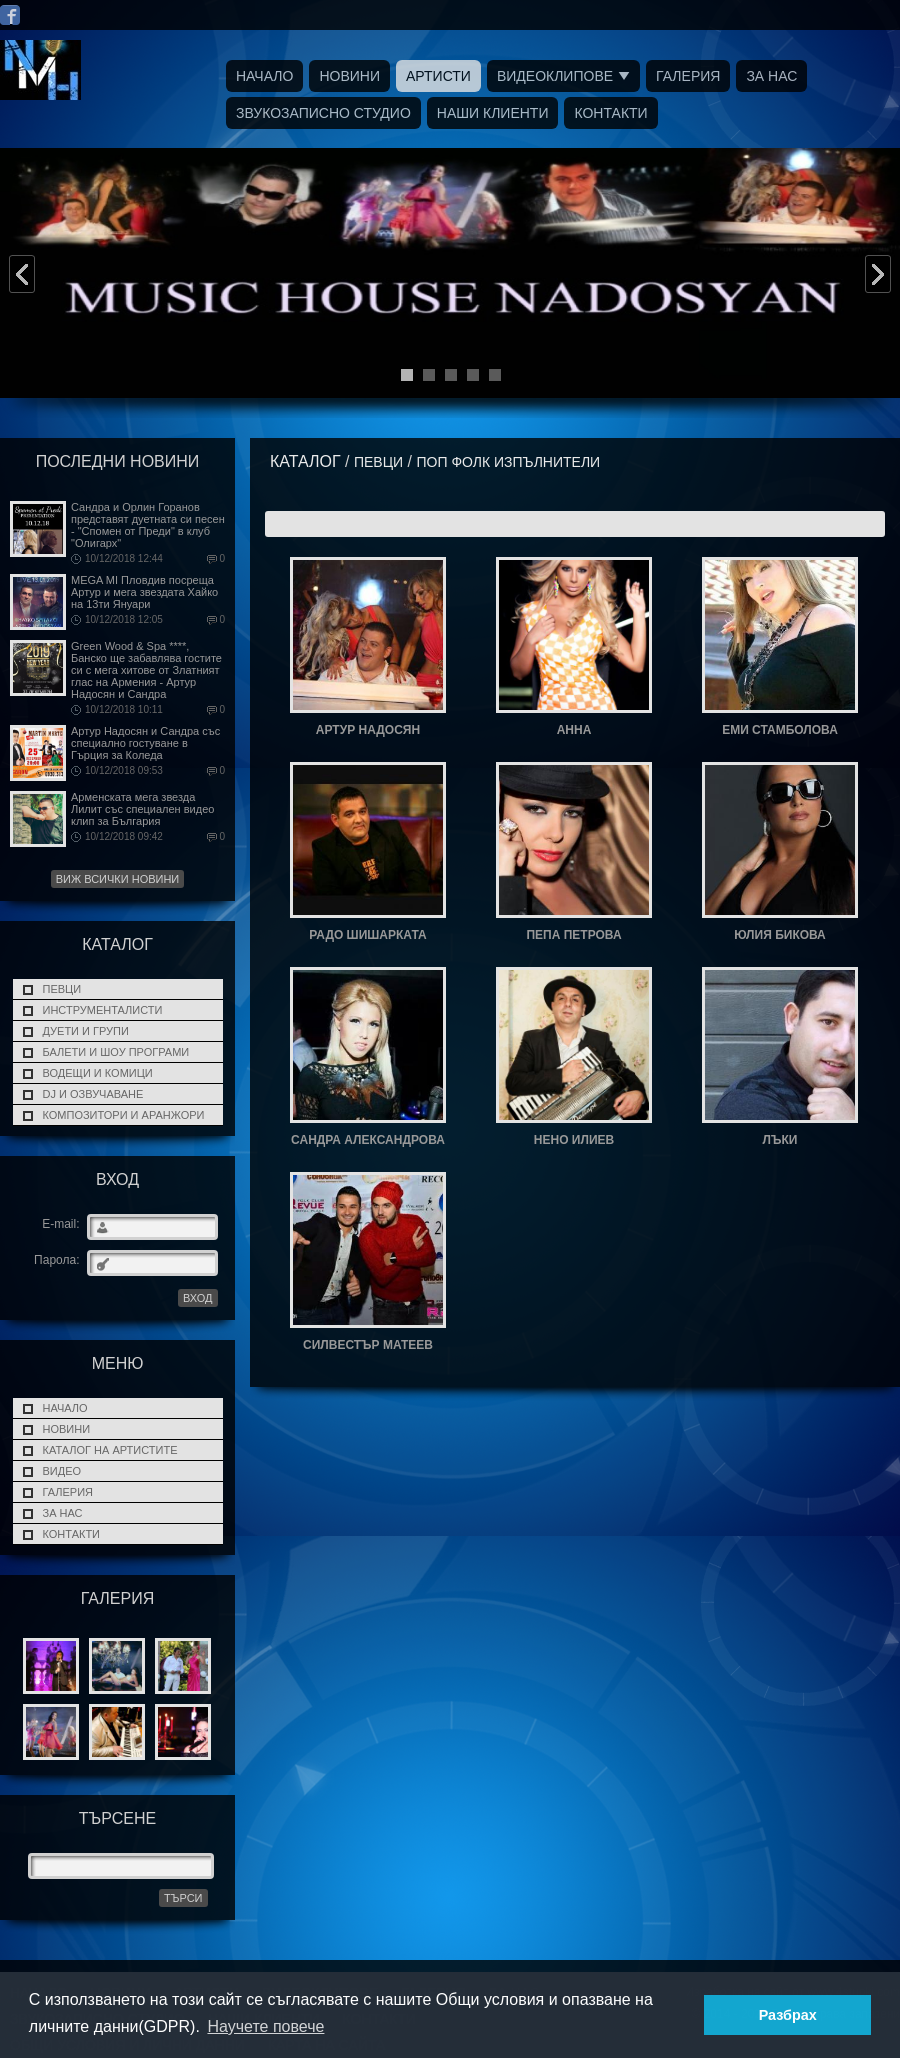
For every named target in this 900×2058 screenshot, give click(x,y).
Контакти (610, 113)
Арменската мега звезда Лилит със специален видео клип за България (142, 809)
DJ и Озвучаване (93, 1094)
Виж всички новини (118, 879)
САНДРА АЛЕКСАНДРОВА (368, 1140)
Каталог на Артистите (110, 1450)
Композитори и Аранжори (124, 1115)
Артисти (438, 76)
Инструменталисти (103, 1010)
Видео (62, 1471)
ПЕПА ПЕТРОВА (573, 935)
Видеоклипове (555, 76)
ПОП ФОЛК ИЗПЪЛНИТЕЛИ (508, 462)
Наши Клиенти (493, 113)
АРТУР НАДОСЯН (368, 730)
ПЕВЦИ (62, 989)
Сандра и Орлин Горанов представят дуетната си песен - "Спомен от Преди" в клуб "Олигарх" (148, 525)
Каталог (305, 461)
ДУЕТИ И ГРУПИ (86, 1031)
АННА (574, 730)
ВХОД (198, 1298)
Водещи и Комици (98, 1073)
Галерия (688, 76)
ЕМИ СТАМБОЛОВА (780, 730)
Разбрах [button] (788, 2015)
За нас (771, 76)
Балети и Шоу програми (116, 1052)
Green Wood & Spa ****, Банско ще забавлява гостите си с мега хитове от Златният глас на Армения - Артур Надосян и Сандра (146, 670)
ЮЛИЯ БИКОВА (780, 935)
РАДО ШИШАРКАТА (367, 935)
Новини (349, 76)
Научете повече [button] (265, 2026)
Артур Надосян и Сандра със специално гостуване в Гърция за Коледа (145, 743)
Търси (183, 1898)
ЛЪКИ (780, 1140)
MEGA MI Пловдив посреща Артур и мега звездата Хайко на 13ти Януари (144, 592)
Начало (264, 76)
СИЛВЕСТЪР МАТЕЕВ (368, 1345)
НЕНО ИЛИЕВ (574, 1140)
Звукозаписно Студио (323, 113)
